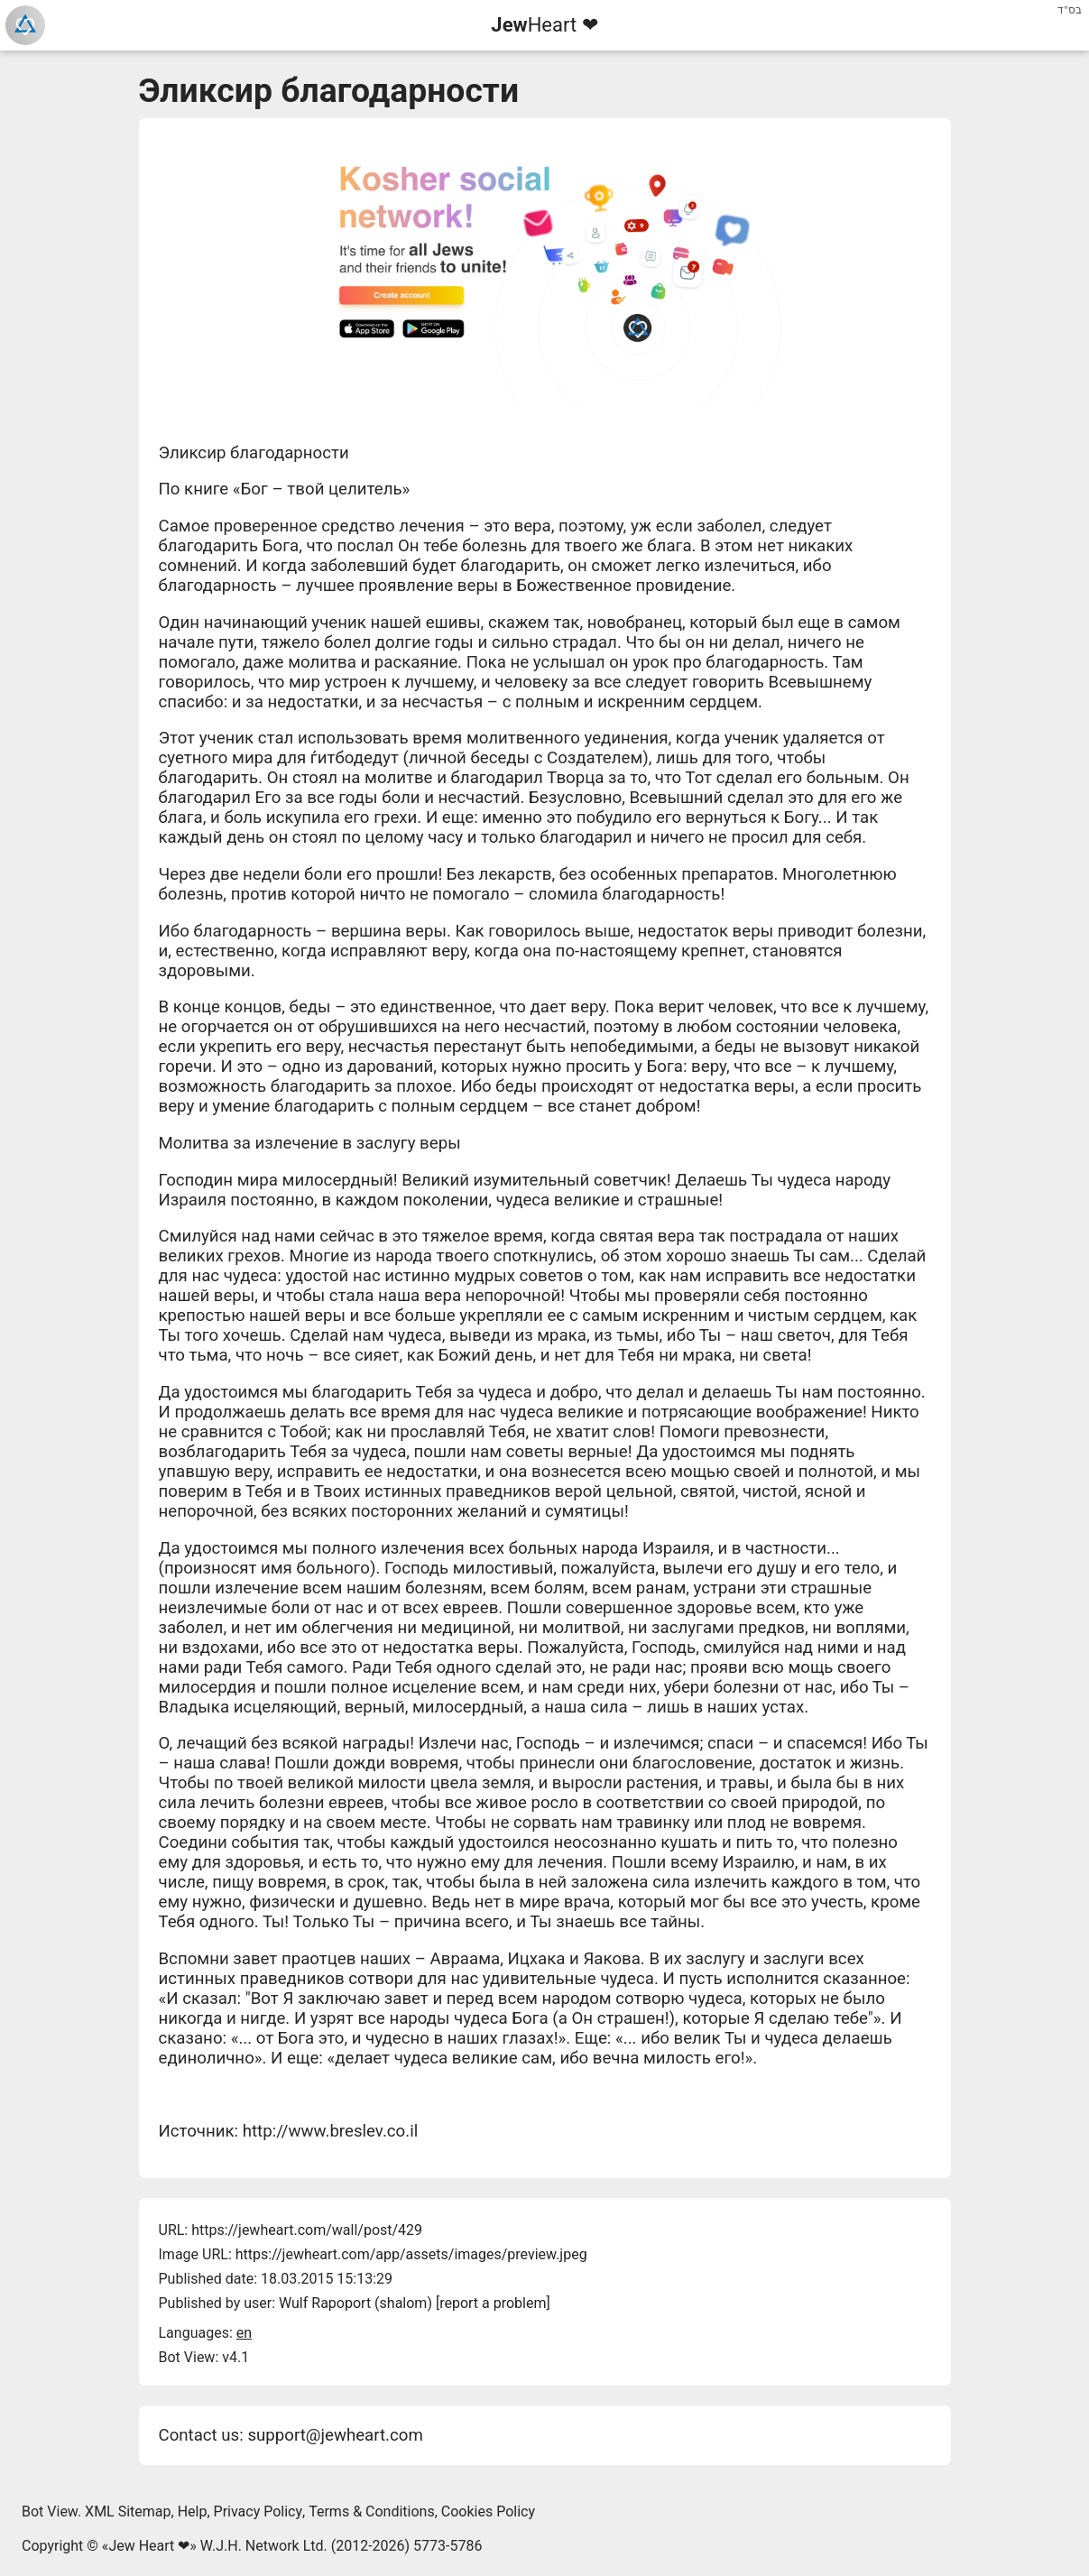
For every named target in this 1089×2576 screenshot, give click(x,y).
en (244, 2332)
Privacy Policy (258, 2511)
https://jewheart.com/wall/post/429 (306, 2230)
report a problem (492, 2303)
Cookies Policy (488, 2511)
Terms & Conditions (372, 2511)
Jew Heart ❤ (148, 2545)
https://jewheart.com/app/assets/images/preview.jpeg (411, 2254)
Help (193, 2511)
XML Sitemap (128, 2511)
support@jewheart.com (334, 2435)
